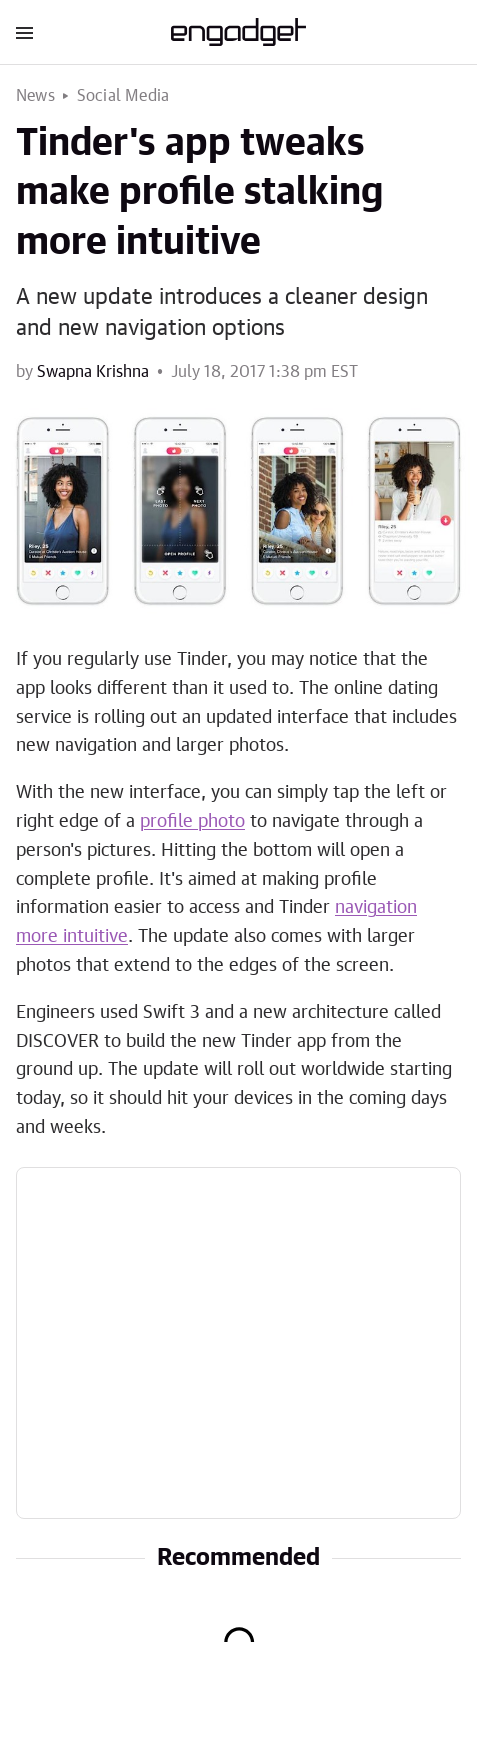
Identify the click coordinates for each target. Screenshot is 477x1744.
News (35, 96)
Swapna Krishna (93, 372)
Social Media (123, 96)
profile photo (192, 822)
